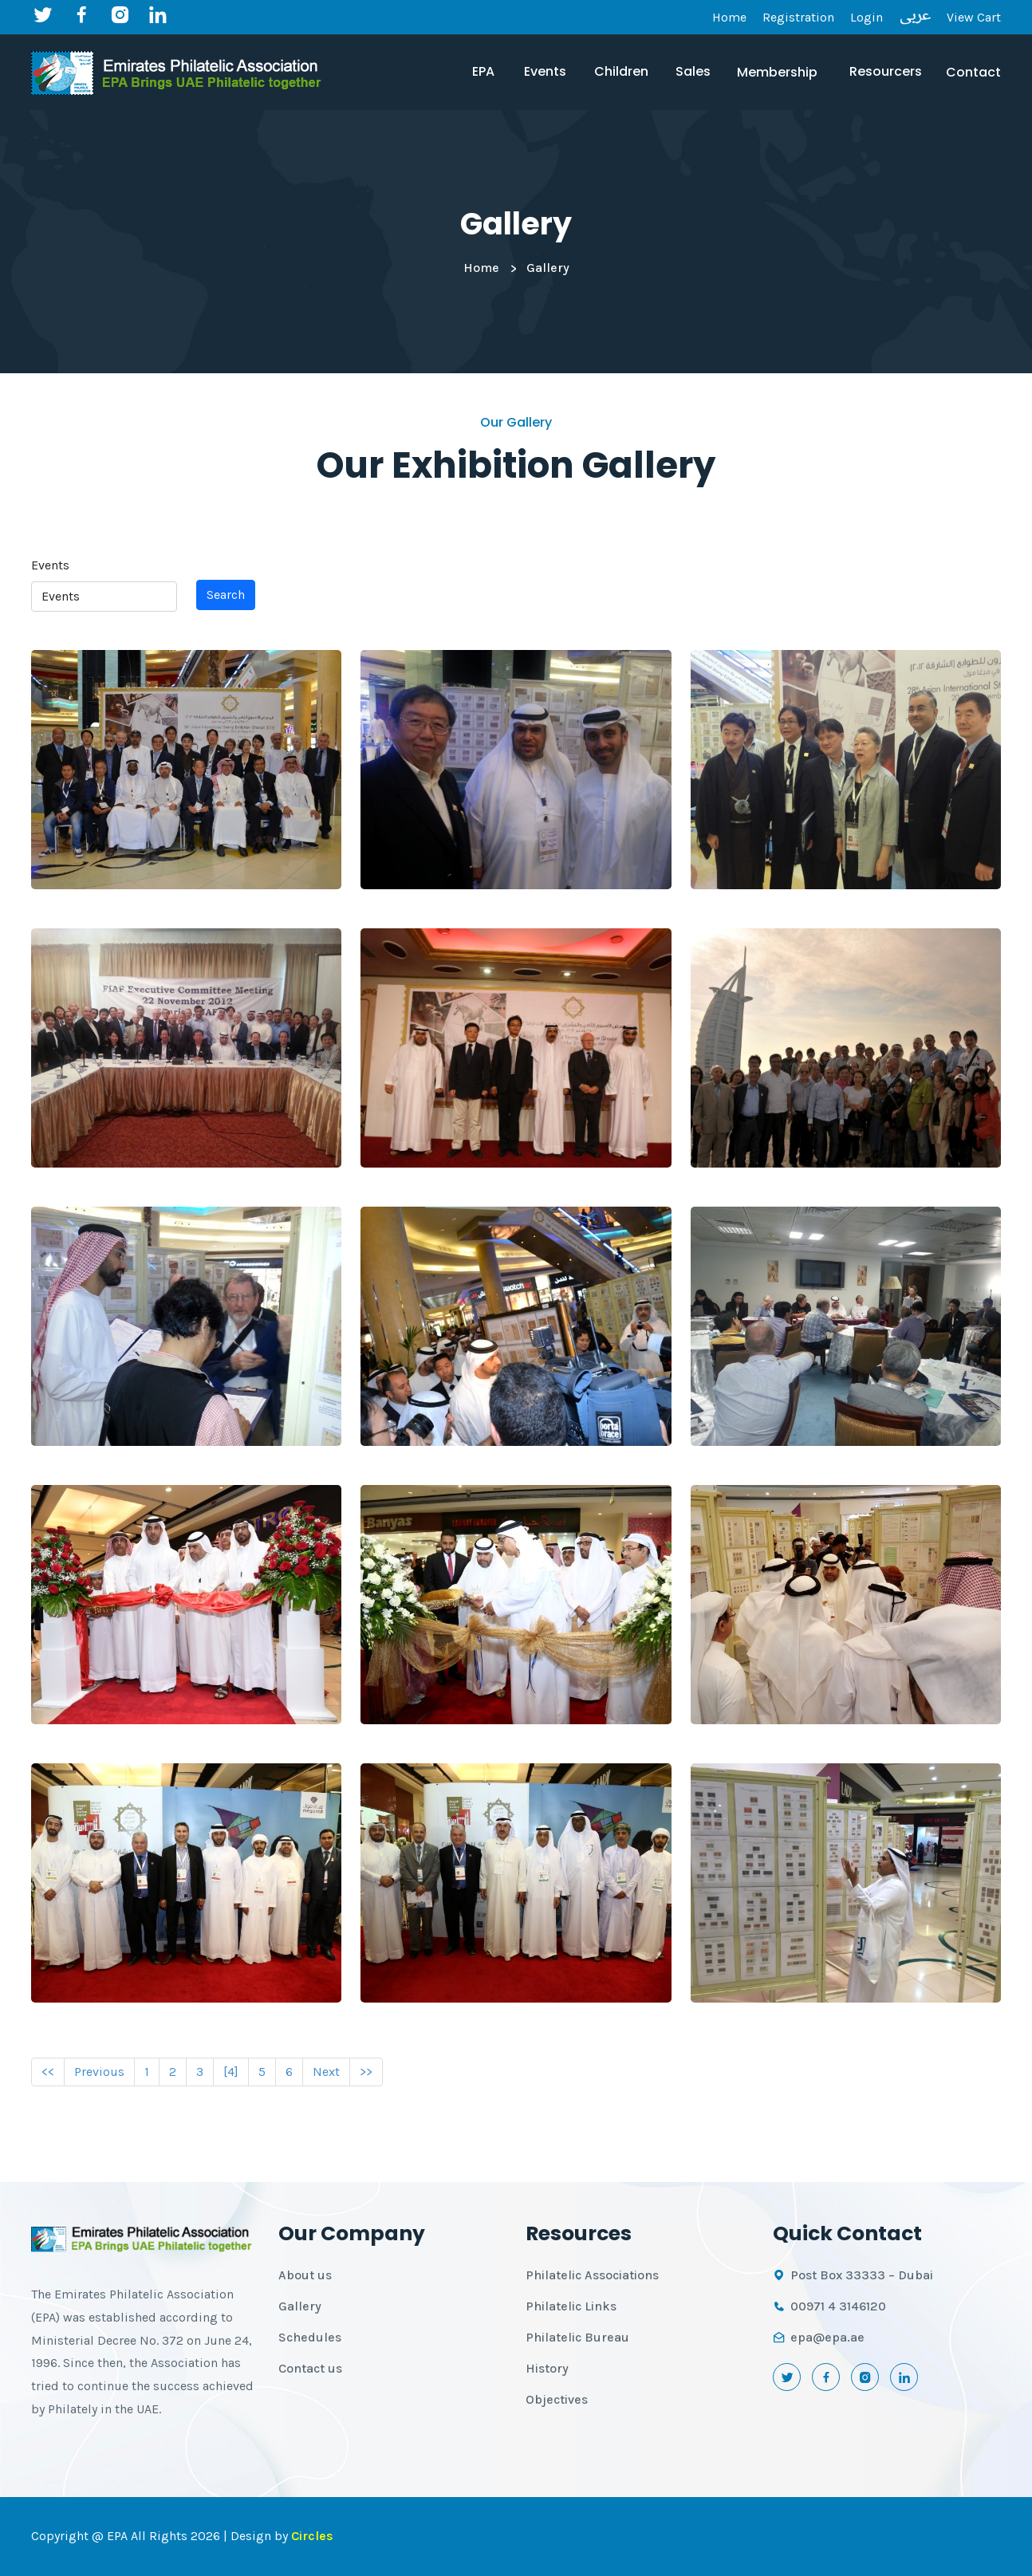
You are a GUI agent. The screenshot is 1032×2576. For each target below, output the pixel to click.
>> (366, 2071)
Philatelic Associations (592, 2275)
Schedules (309, 2337)
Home (729, 17)
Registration (798, 17)
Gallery (299, 2306)
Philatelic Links (571, 2306)
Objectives (557, 2399)
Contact (973, 72)
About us (305, 2275)
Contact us (310, 2368)
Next (326, 2071)
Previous (99, 2071)
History (547, 2368)
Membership (777, 72)
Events (50, 565)
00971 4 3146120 (838, 2306)
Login (866, 17)
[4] (230, 2071)
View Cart (974, 17)
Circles (312, 2535)
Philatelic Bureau (577, 2337)
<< (47, 2071)
